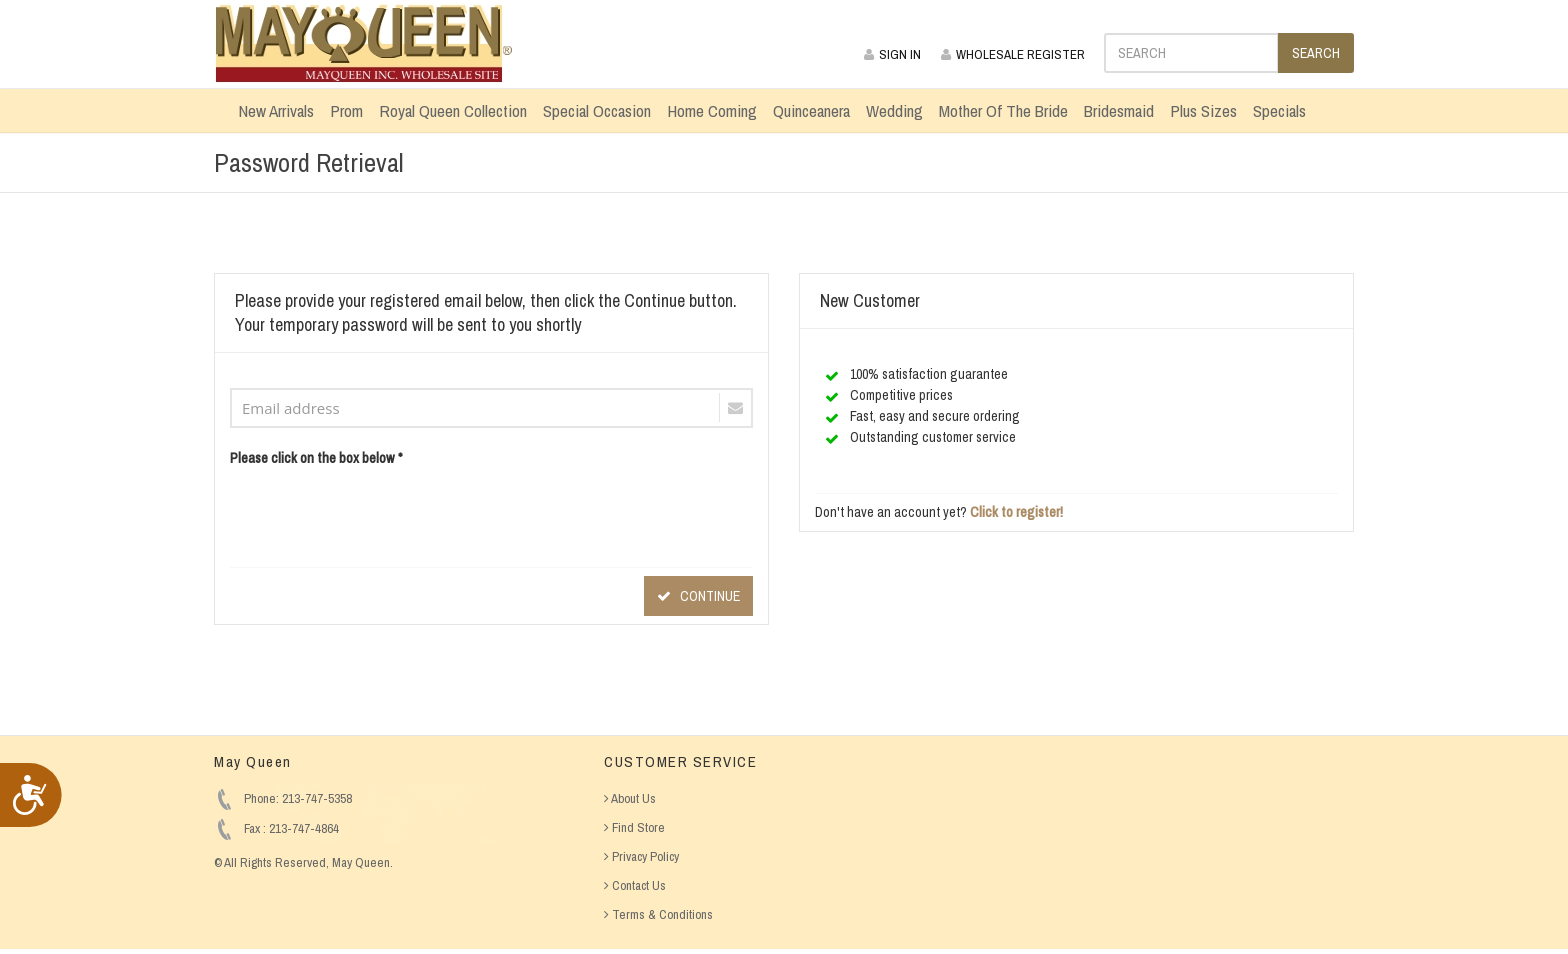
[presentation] (382, 513)
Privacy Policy (641, 856)
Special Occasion (597, 110)
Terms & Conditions (658, 914)
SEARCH (1316, 53)
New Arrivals (276, 110)
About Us (630, 798)
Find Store (634, 827)
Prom (346, 110)
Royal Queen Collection (453, 110)
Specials (1279, 110)
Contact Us (635, 885)
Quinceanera (811, 110)
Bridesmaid (1119, 110)
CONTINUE (698, 596)
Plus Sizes (1203, 110)
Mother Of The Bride (1003, 110)
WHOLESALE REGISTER (1013, 54)
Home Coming (712, 110)
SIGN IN (892, 54)
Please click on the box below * (316, 458)
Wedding (894, 110)
